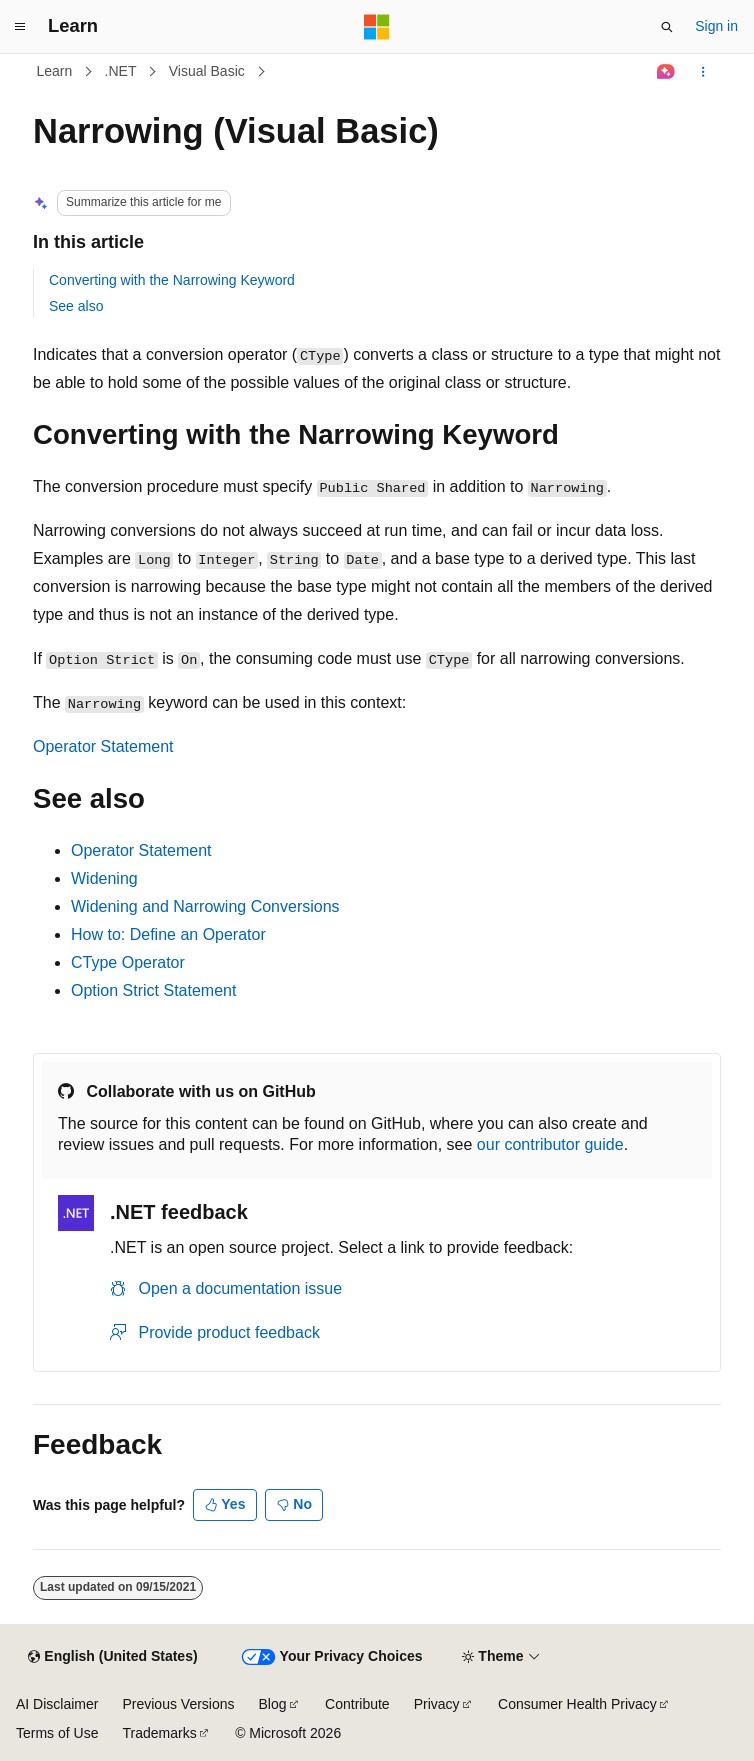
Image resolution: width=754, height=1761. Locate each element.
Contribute (357, 1704)
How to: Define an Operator (168, 934)
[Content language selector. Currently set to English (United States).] (112, 1657)
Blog (273, 1704)
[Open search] (667, 27)
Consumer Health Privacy (577, 1704)
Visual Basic (207, 71)
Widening (104, 878)
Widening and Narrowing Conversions (205, 906)
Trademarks (159, 1733)
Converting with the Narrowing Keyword (172, 280)
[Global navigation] (20, 27)
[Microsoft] (377, 27)
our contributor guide (550, 1144)
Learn (55, 71)
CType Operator (128, 962)
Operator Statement (103, 746)
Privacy (437, 1704)
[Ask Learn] (666, 72)
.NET (121, 71)
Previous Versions (178, 1704)
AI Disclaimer (57, 1704)
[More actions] (703, 72)
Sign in (716, 26)
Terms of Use (57, 1733)
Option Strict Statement (153, 990)
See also (76, 306)
